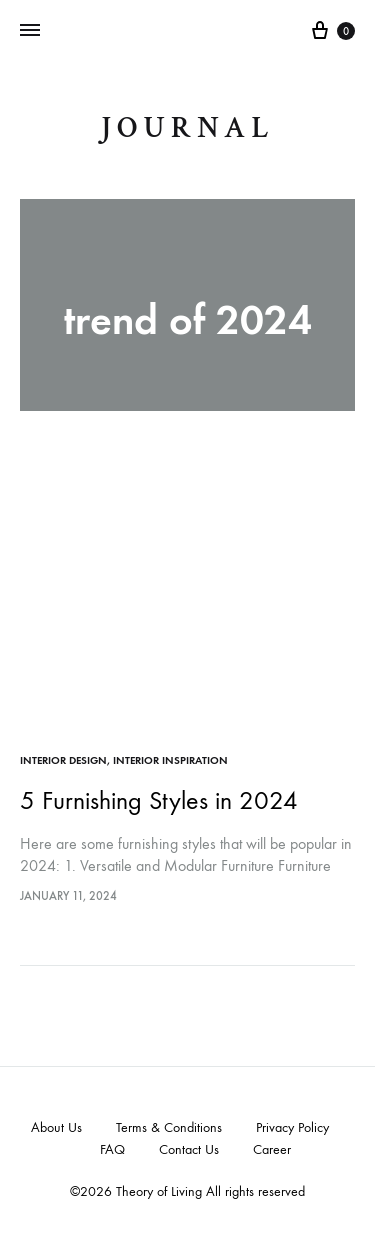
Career (272, 1149)
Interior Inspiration (170, 760)
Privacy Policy (292, 1127)
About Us (56, 1127)
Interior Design (63, 760)
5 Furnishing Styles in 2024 (159, 800)
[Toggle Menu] (30, 31)
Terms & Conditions (169, 1127)
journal (187, 128)
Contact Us (189, 1149)
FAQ (112, 1149)
